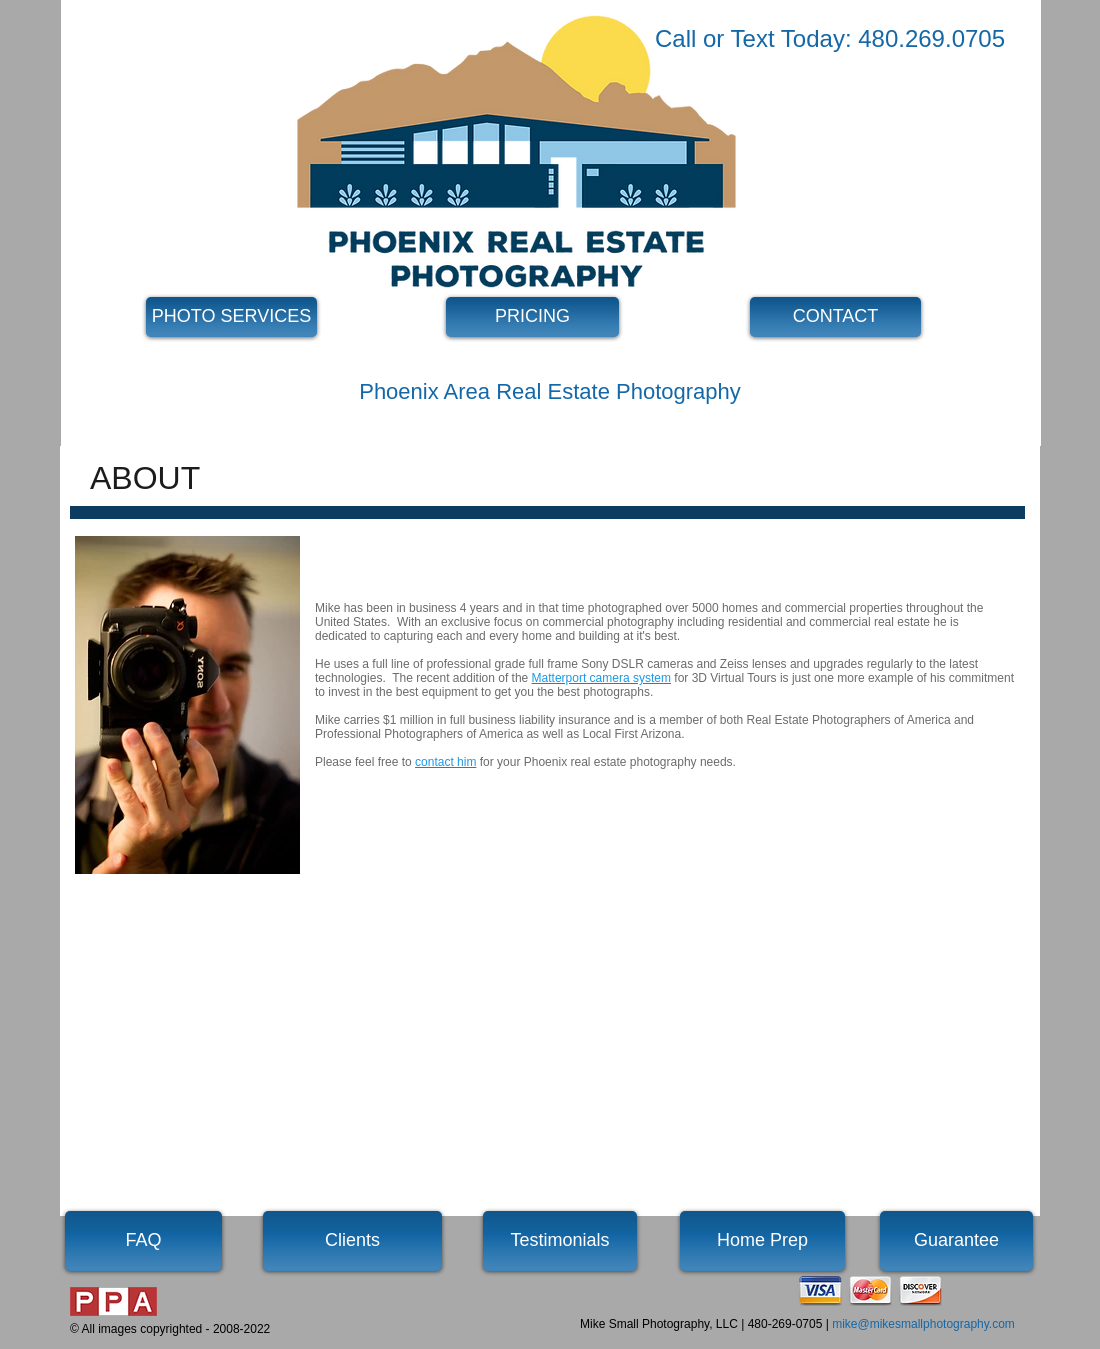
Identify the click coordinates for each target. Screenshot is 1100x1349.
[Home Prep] (762, 1241)
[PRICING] (532, 317)
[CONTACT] (835, 317)
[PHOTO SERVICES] (231, 317)
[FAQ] (143, 1241)
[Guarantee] (956, 1241)
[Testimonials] (560, 1241)
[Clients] (352, 1241)
